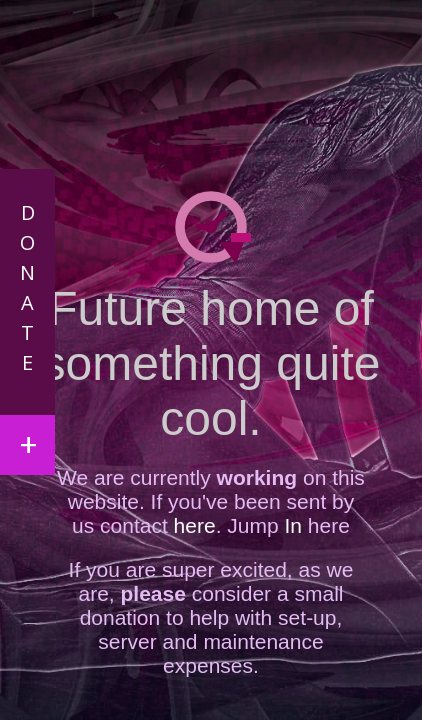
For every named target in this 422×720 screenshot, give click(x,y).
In (290, 525)
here (195, 525)
